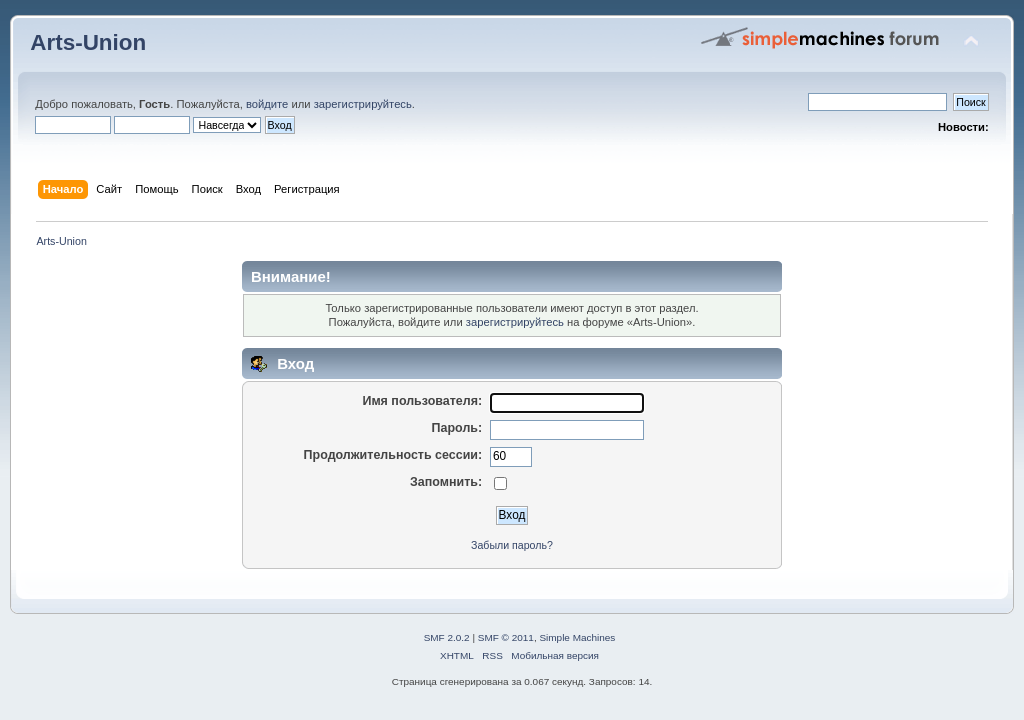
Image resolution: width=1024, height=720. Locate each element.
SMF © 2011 (506, 637)
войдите (267, 104)
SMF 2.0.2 (447, 637)
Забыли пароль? (512, 545)
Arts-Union (88, 42)
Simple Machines (577, 637)
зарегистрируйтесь (363, 104)
